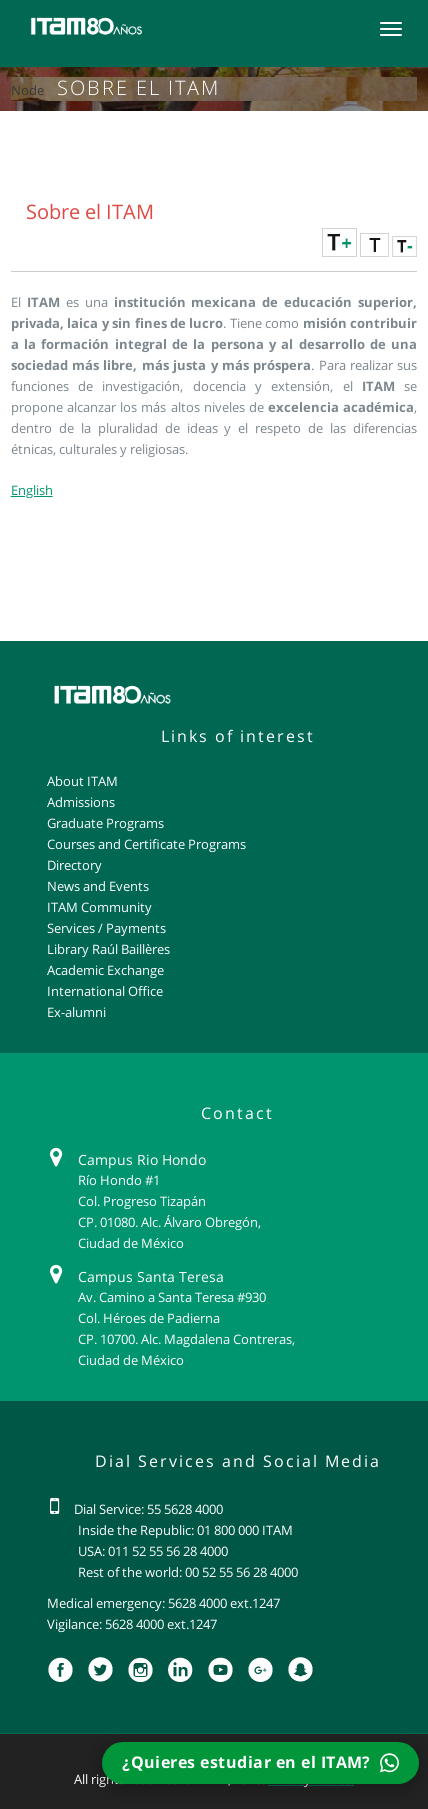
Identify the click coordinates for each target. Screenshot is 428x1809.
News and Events (98, 886)
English (32, 490)
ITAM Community (99, 907)
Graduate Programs (105, 823)
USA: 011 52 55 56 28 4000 (153, 1551)
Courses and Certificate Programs (146, 844)
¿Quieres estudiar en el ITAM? (260, 1762)
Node (27, 90)
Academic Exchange (105, 970)
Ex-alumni (76, 1012)
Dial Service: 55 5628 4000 (148, 1509)
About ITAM (82, 781)
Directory (74, 865)
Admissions (81, 802)
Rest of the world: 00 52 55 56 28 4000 (188, 1572)
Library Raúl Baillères (108, 949)
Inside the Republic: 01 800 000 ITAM (185, 1530)
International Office (105, 991)
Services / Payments (106, 928)
